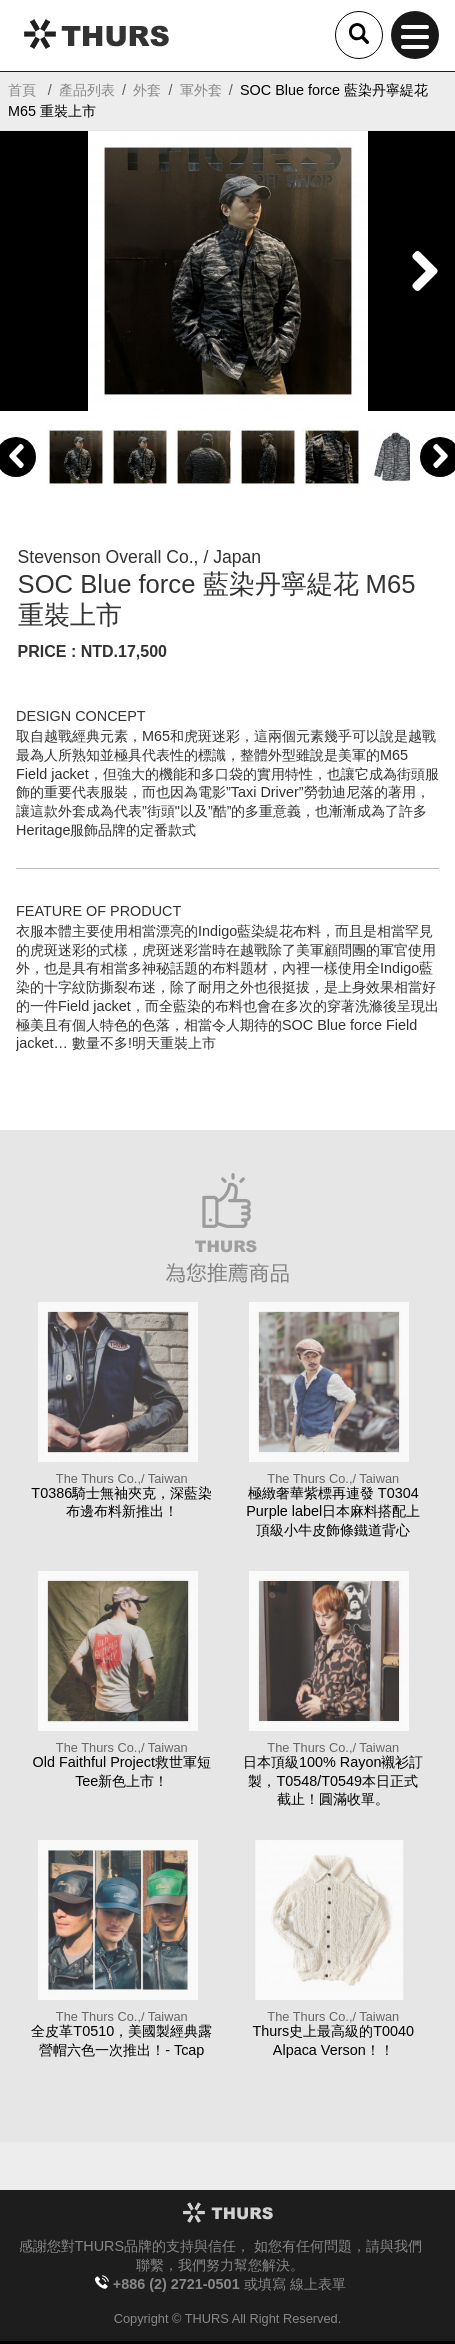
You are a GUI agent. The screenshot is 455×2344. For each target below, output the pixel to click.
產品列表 (87, 90)
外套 (147, 90)
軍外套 (201, 90)
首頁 (22, 90)
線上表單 (318, 2284)
